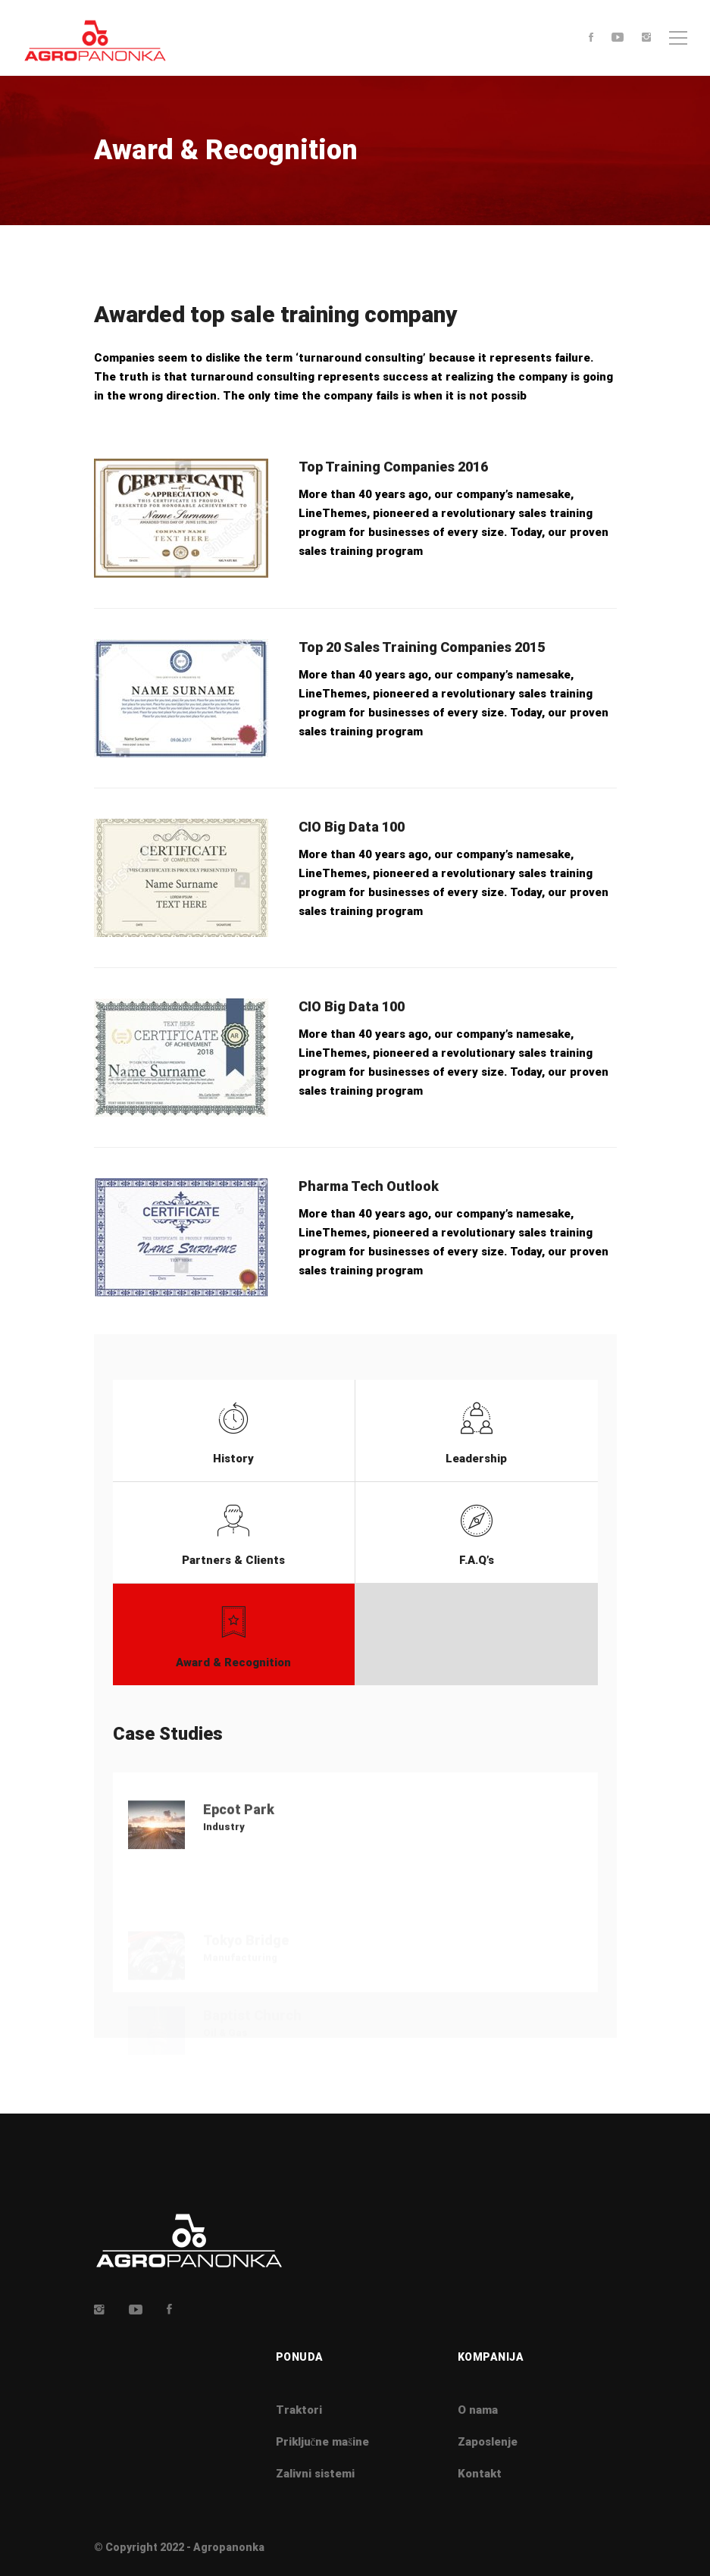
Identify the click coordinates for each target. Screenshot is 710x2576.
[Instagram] (646, 38)
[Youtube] (617, 38)
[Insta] (99, 2309)
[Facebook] (591, 38)
